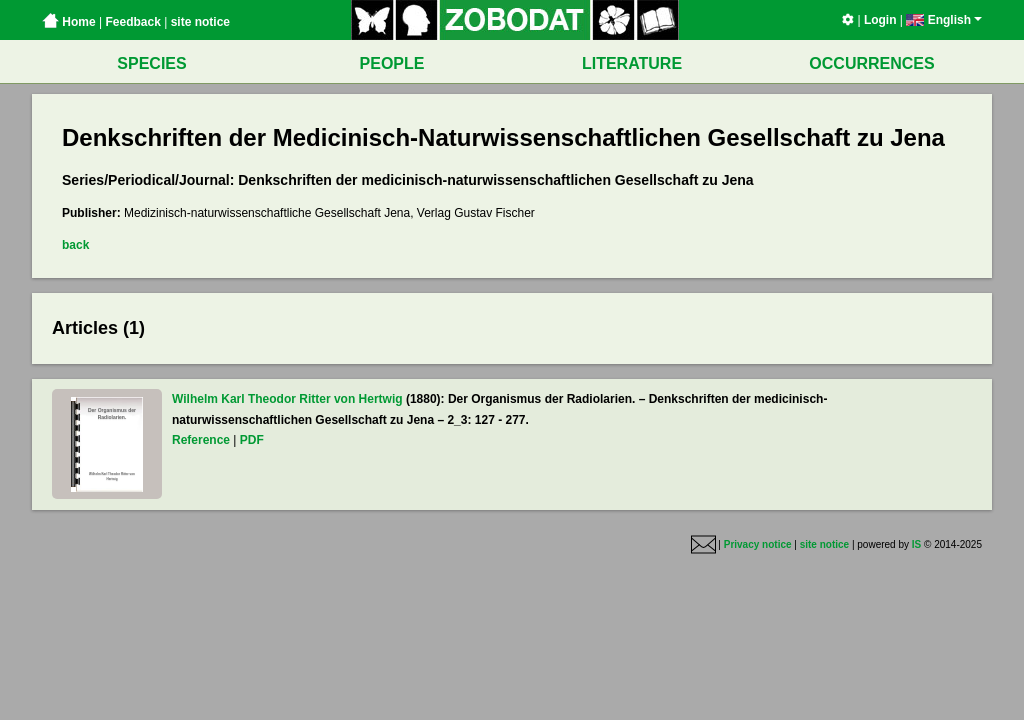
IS (916, 544)
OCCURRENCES (871, 63)
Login (880, 20)
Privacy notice (758, 544)
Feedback (132, 22)
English (944, 20)
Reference (201, 440)
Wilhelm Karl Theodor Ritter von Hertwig (287, 399)
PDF (252, 440)
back (75, 245)
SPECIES (151, 63)
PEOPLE (392, 63)
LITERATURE (632, 63)
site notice (200, 22)
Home (69, 22)
